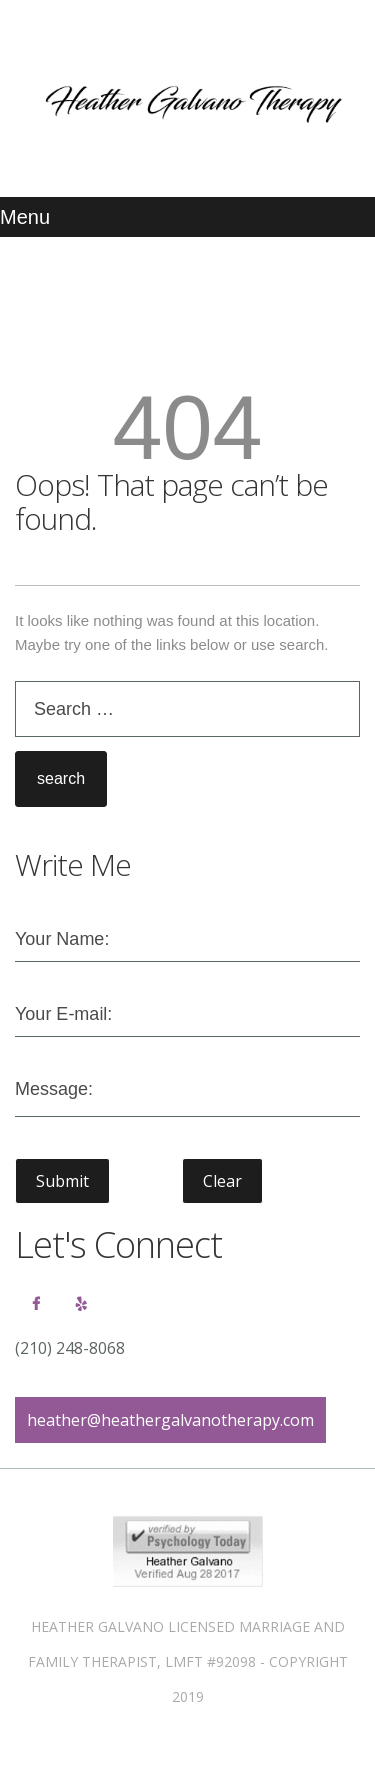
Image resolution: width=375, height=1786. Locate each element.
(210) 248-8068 (70, 1348)
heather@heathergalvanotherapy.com (170, 1420)
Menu (25, 217)
